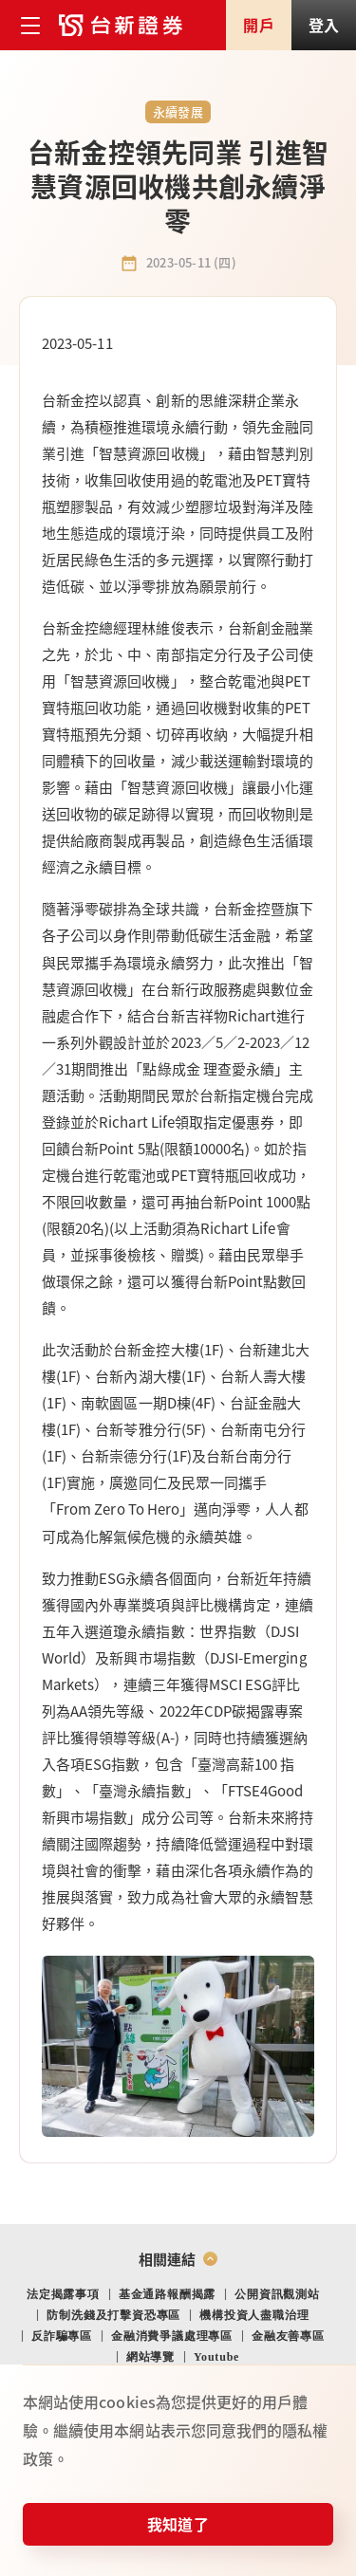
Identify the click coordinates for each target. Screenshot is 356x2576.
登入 (324, 24)
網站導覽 (150, 2357)
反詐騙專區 (61, 2336)
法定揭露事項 (63, 2294)
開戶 (258, 24)
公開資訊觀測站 (277, 2294)
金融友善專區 (288, 2336)
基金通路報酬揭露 (167, 2294)
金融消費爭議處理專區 (172, 2336)
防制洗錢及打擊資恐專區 (113, 2315)
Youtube (216, 2357)
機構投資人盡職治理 (254, 2315)
